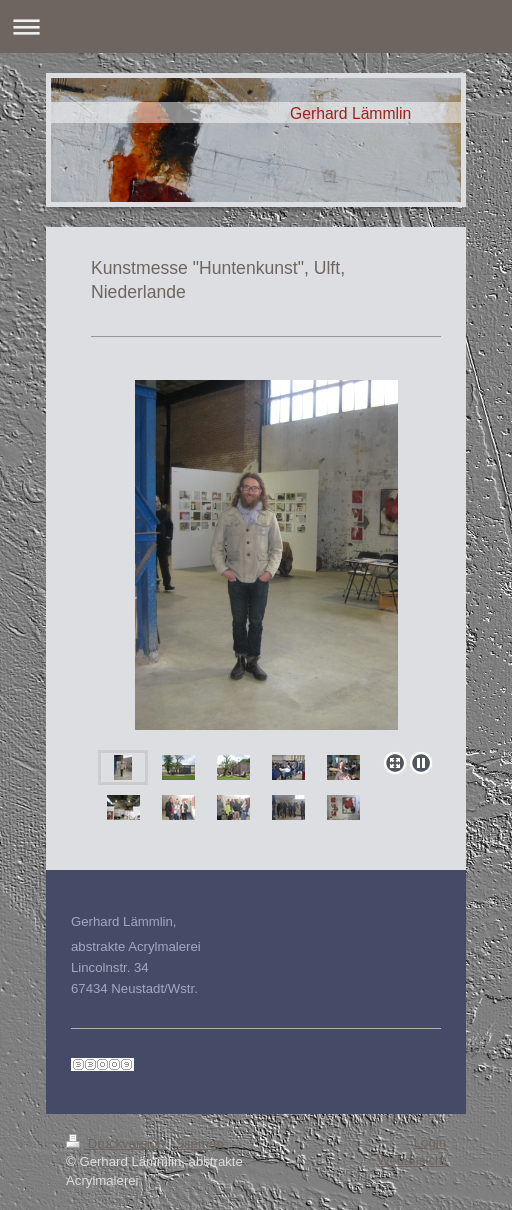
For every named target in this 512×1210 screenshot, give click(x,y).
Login (430, 1142)
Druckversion (117, 1143)
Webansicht (411, 1160)
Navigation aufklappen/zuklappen (256, 26)
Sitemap (199, 1143)
